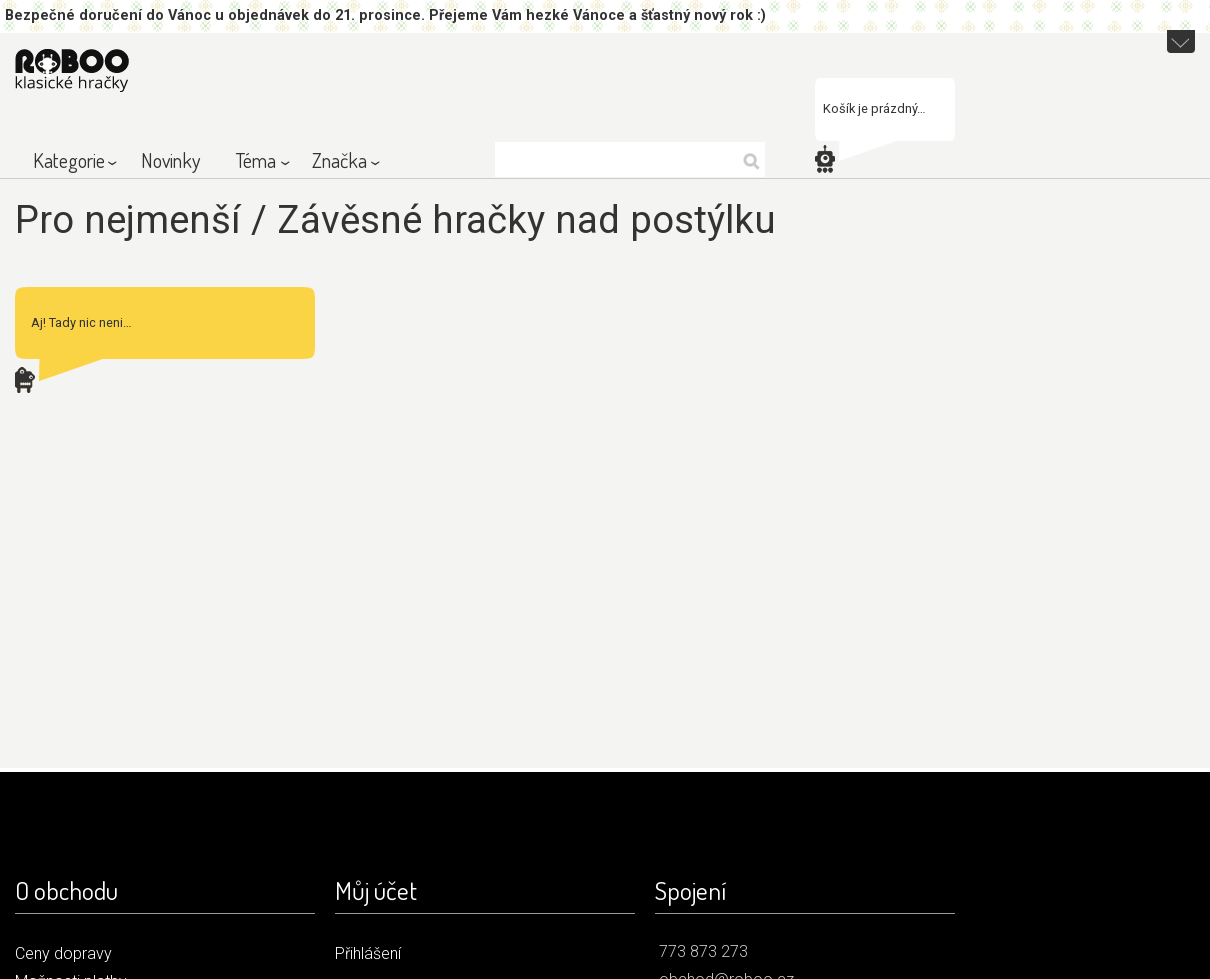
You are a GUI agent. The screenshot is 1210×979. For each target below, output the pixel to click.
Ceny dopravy (63, 953)
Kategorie (69, 160)
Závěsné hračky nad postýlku (526, 219)
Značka (339, 160)
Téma (256, 160)
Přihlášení (368, 953)
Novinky (170, 160)
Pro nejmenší (128, 219)
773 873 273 (703, 951)
